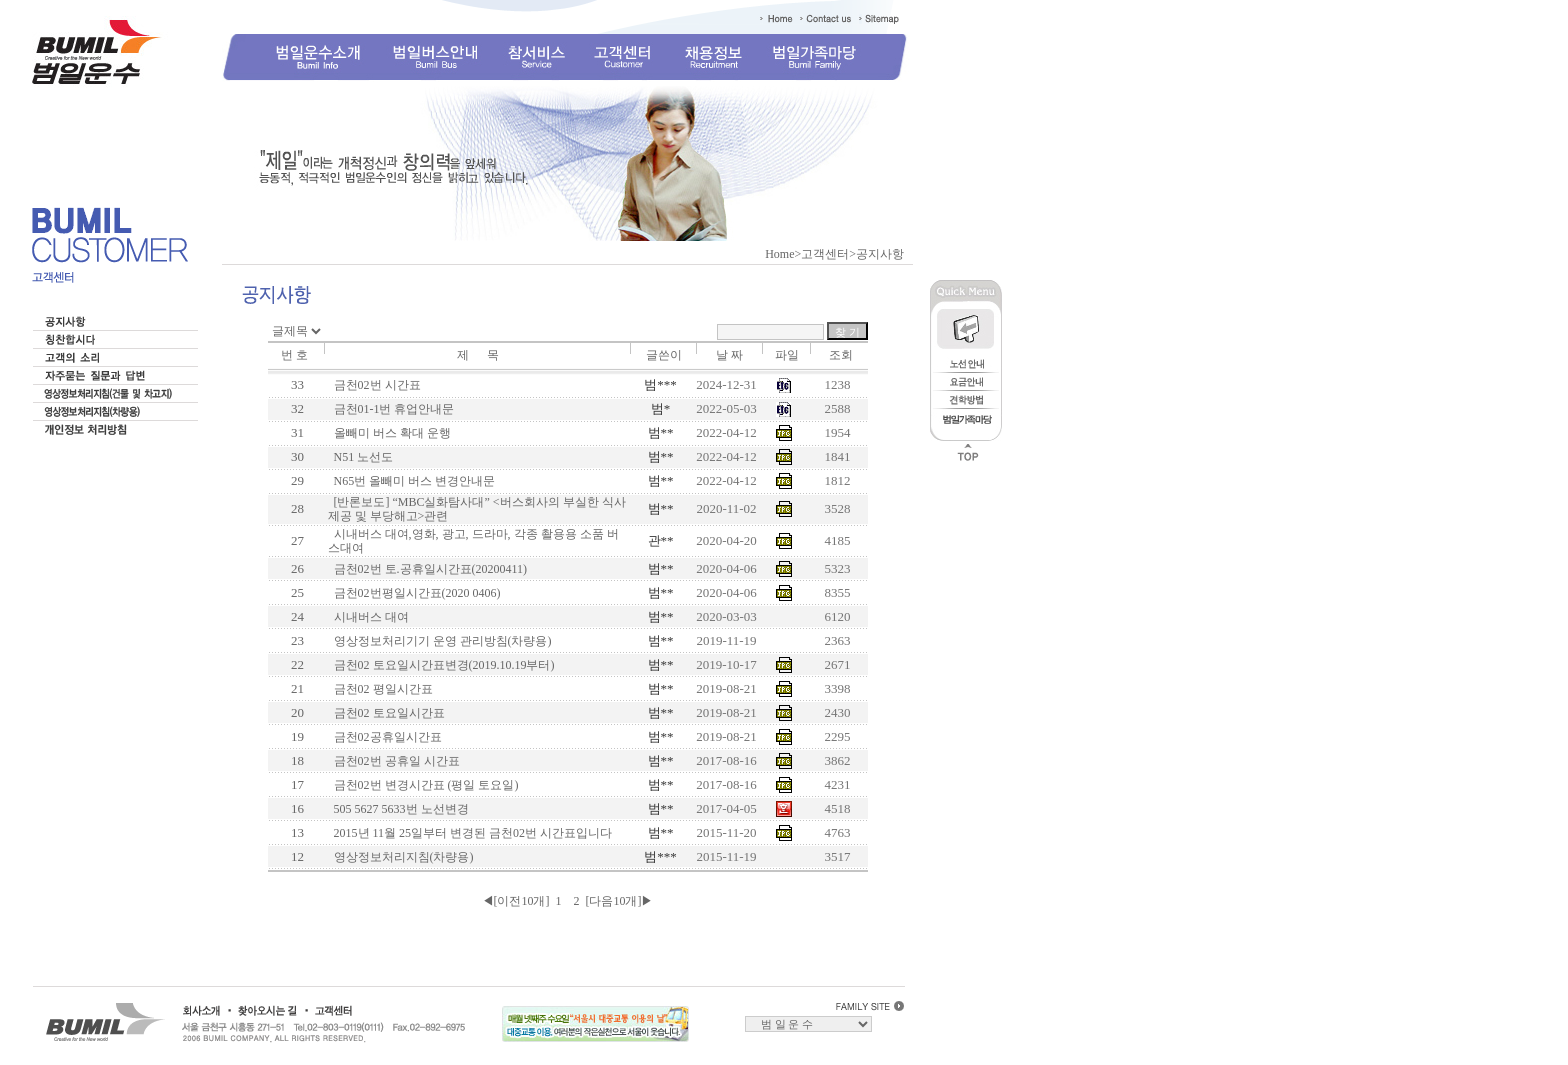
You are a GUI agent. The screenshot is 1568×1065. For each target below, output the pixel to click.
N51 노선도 (361, 457)
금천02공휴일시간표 (385, 737)
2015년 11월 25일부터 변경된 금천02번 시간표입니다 (470, 833)
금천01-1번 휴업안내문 (391, 409)
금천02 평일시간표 (380, 689)
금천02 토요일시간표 (386, 713)
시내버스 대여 (368, 617)
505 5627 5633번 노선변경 (398, 809)
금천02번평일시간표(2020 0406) (414, 593)
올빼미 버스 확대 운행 (389, 433)
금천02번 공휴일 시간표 (394, 761)
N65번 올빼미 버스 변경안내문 (412, 481)
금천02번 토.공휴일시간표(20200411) (428, 569)
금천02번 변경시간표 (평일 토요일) (423, 785)
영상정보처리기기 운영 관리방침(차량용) (440, 641)
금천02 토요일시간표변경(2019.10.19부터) (441, 665)
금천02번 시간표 (374, 385)
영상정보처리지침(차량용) (401, 857)
